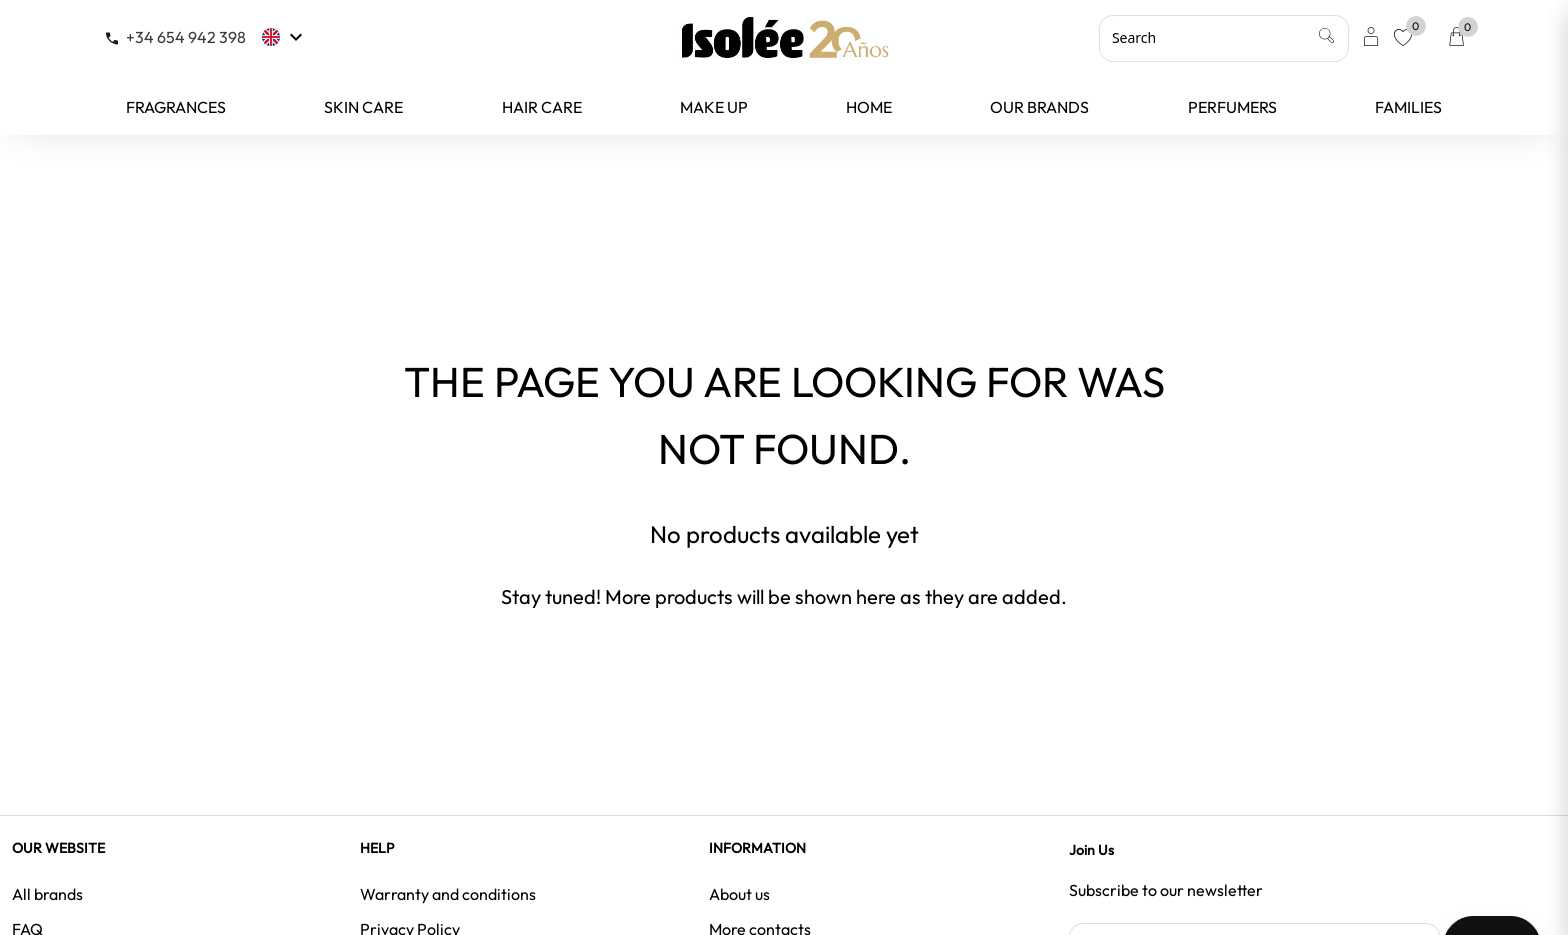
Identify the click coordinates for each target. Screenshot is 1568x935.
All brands (47, 894)
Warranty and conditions (448, 894)
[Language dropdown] (284, 37)
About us (739, 894)
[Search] (1224, 38)
